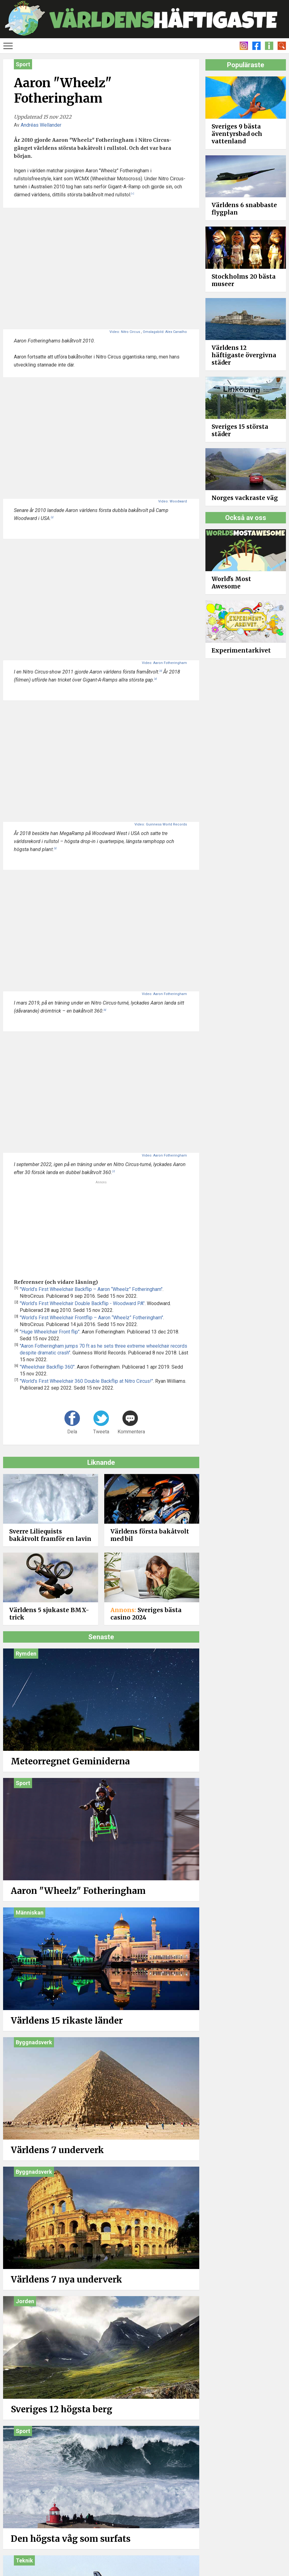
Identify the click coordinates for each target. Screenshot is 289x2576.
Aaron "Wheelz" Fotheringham (78, 1890)
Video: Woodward (172, 501)
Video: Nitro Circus (124, 332)
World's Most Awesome (231, 582)
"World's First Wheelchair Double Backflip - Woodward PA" (82, 1303)
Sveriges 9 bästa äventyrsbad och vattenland (237, 134)
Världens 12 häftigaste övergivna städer (244, 355)
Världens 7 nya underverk (66, 2279)
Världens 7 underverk (57, 2150)
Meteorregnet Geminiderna (70, 1761)
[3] (160, 671)
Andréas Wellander (41, 125)
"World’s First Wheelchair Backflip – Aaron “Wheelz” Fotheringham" (91, 1289)
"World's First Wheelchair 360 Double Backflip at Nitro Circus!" (86, 1381)
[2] (52, 517)
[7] (113, 1171)
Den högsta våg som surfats (70, 2538)
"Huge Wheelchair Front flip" (50, 1332)
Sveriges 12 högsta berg (61, 2409)
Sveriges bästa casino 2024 (146, 1613)
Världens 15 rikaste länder (67, 2020)
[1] (132, 193)
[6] (105, 1010)
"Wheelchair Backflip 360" (47, 1367)
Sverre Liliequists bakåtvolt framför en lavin (50, 1535)
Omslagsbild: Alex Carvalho (165, 332)
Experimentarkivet (241, 650)
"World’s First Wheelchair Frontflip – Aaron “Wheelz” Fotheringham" (91, 1318)
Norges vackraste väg (245, 498)
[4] (155, 679)
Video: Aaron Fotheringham (164, 663)
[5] (55, 848)
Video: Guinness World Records (160, 824)
